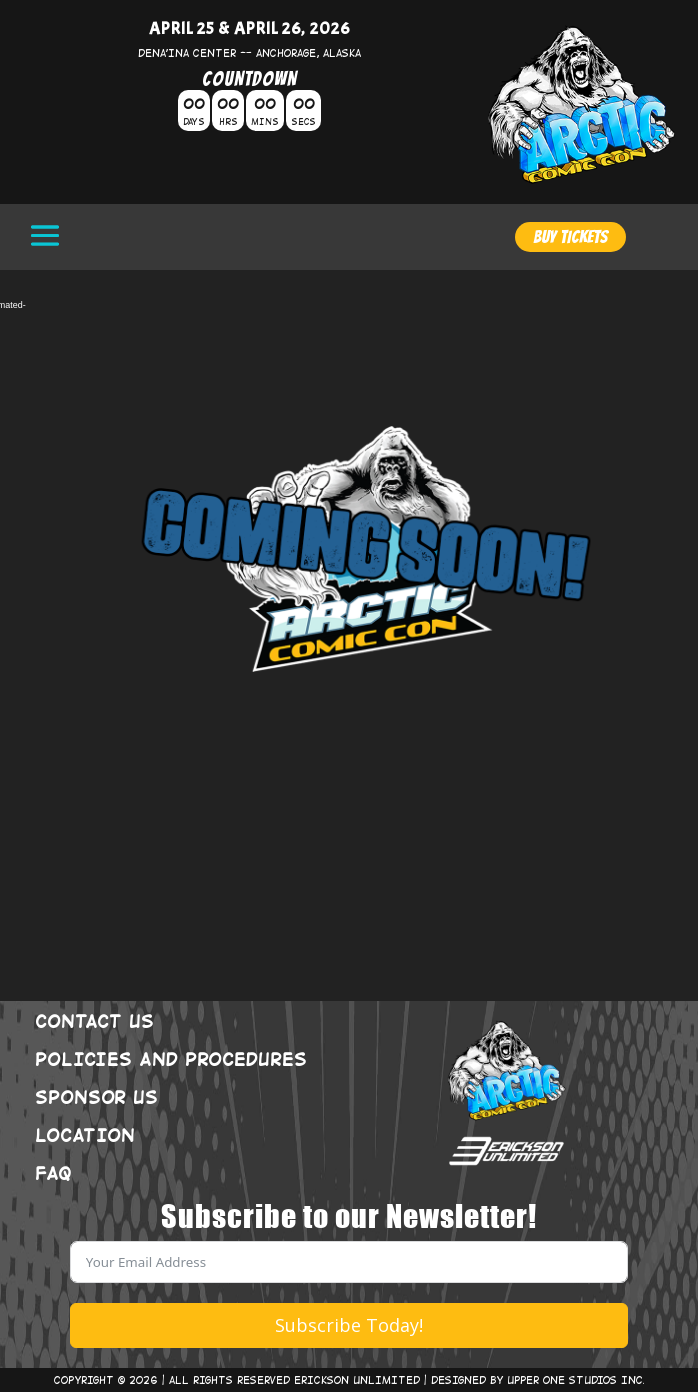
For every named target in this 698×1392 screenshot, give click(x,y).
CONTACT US (94, 1020)
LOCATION (85, 1134)
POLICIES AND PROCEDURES (171, 1058)
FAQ (53, 1172)
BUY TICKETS (570, 236)
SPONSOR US (96, 1096)
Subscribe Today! (349, 1325)
